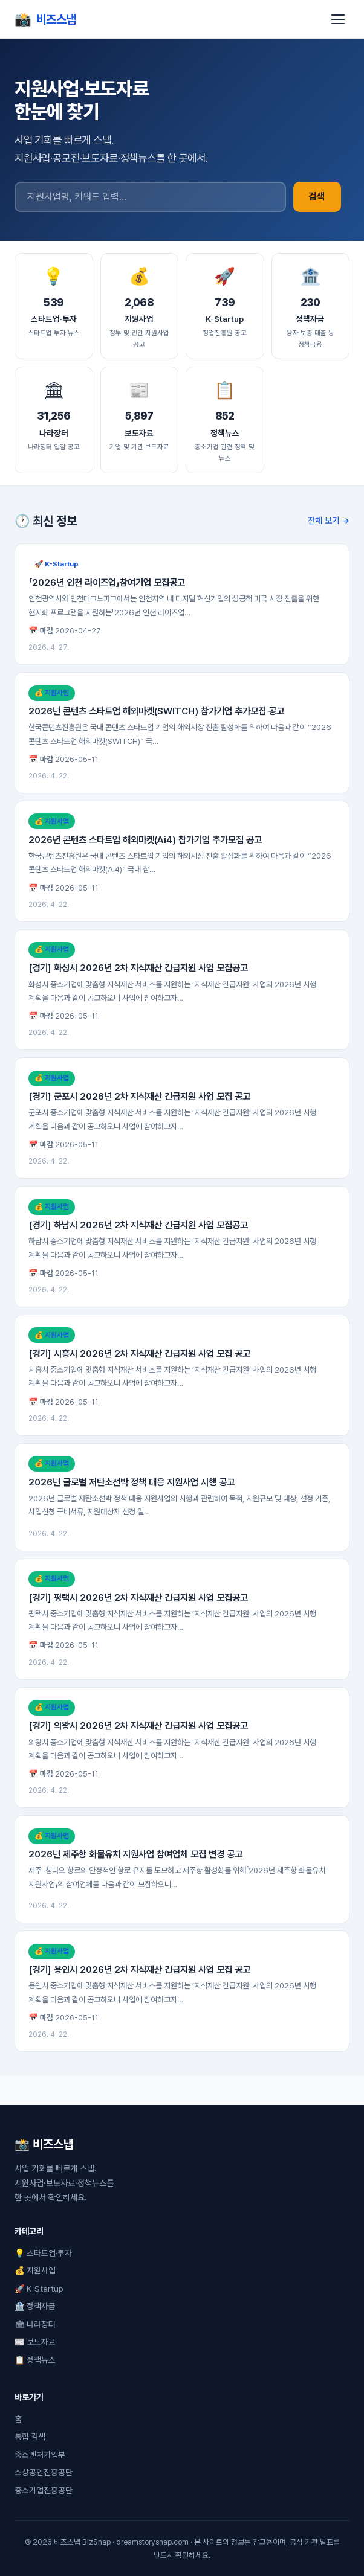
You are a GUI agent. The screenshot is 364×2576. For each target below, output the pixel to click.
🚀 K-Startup (39, 2288)
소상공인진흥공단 (44, 2472)
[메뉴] (338, 19)
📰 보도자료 (35, 2342)
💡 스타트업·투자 (43, 2253)
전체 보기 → (328, 520)
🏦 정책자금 (35, 2306)
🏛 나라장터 (35, 2324)
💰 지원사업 (35, 2270)
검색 (316, 196)
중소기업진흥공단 (44, 2490)
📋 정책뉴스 (35, 2360)
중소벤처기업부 (40, 2454)
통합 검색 (30, 2436)
